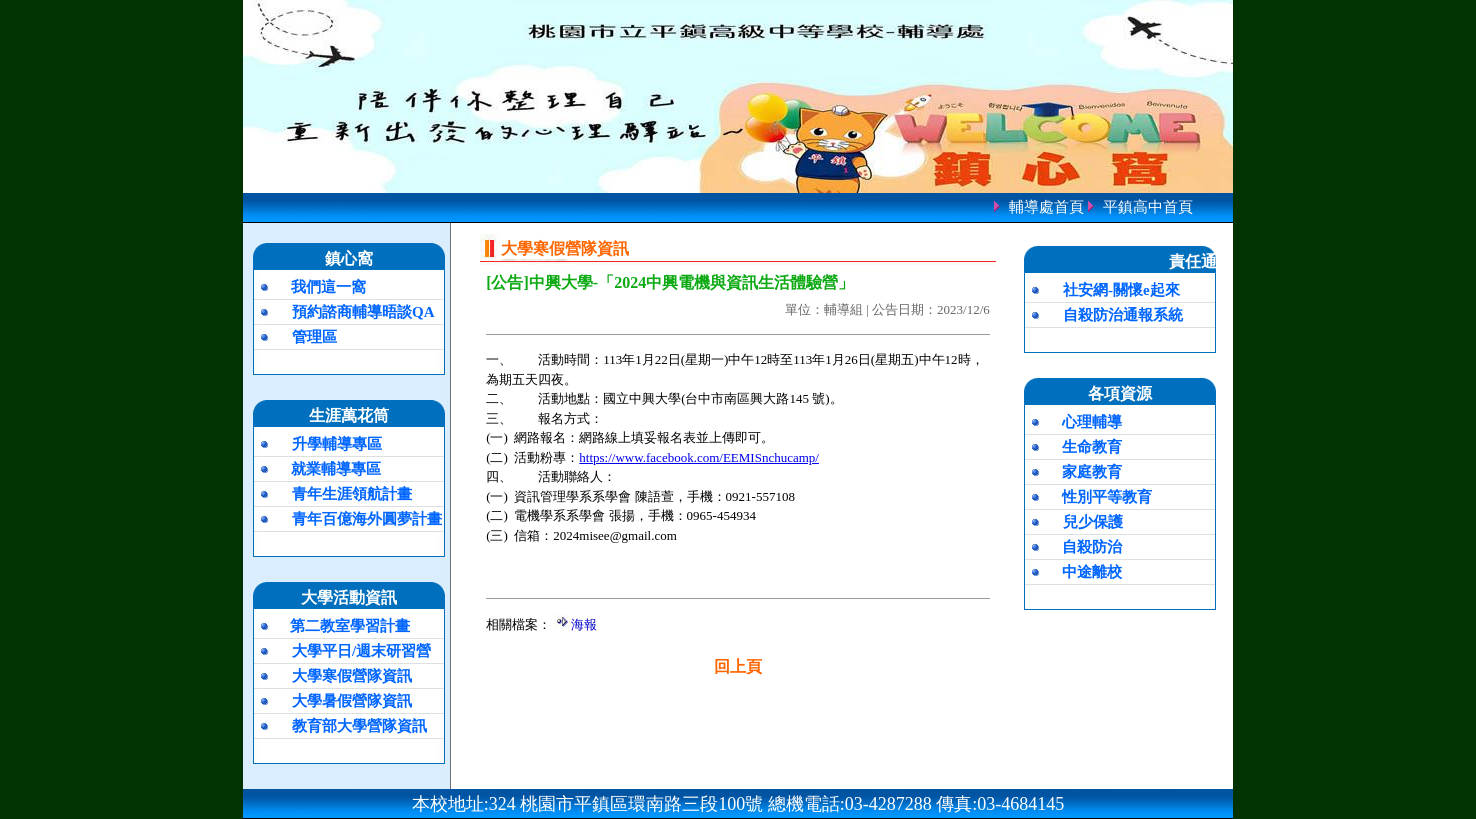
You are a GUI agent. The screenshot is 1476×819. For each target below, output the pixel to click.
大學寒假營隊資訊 (352, 676)
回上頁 (738, 666)
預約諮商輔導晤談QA (363, 312)
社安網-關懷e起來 (1121, 290)
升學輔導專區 (337, 444)
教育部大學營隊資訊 (359, 726)
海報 (584, 624)
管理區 (314, 337)
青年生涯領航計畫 (352, 494)
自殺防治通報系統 (1123, 315)
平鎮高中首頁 (1148, 207)
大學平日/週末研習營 (361, 651)
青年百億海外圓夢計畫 (367, 519)
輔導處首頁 (1046, 207)
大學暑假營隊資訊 (352, 701)
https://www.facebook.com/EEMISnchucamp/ (699, 457)
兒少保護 (1093, 522)
